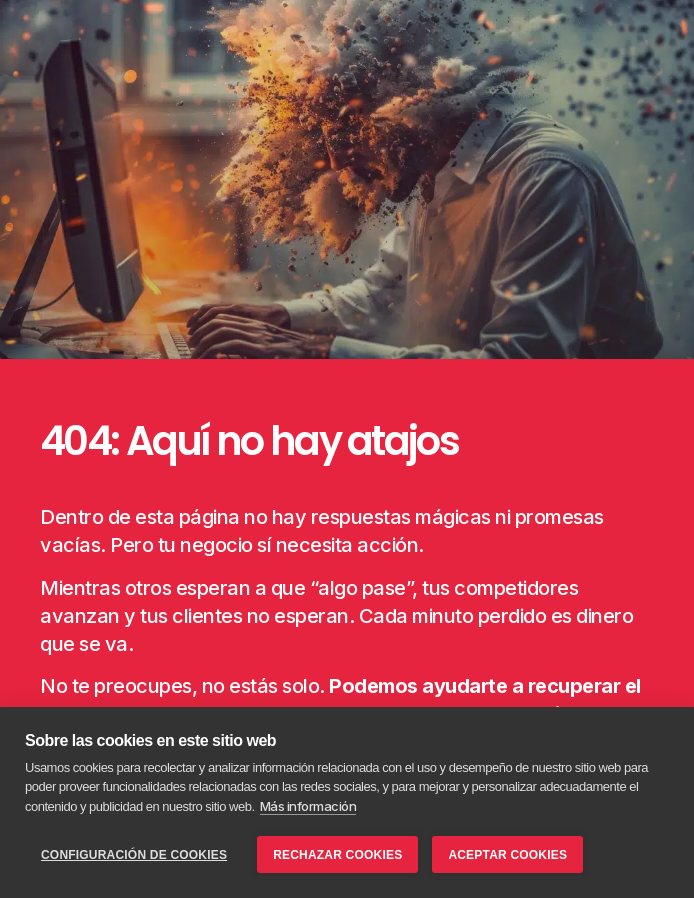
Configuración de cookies (134, 855)
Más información (308, 806)
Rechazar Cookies (337, 855)
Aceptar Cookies (507, 855)
